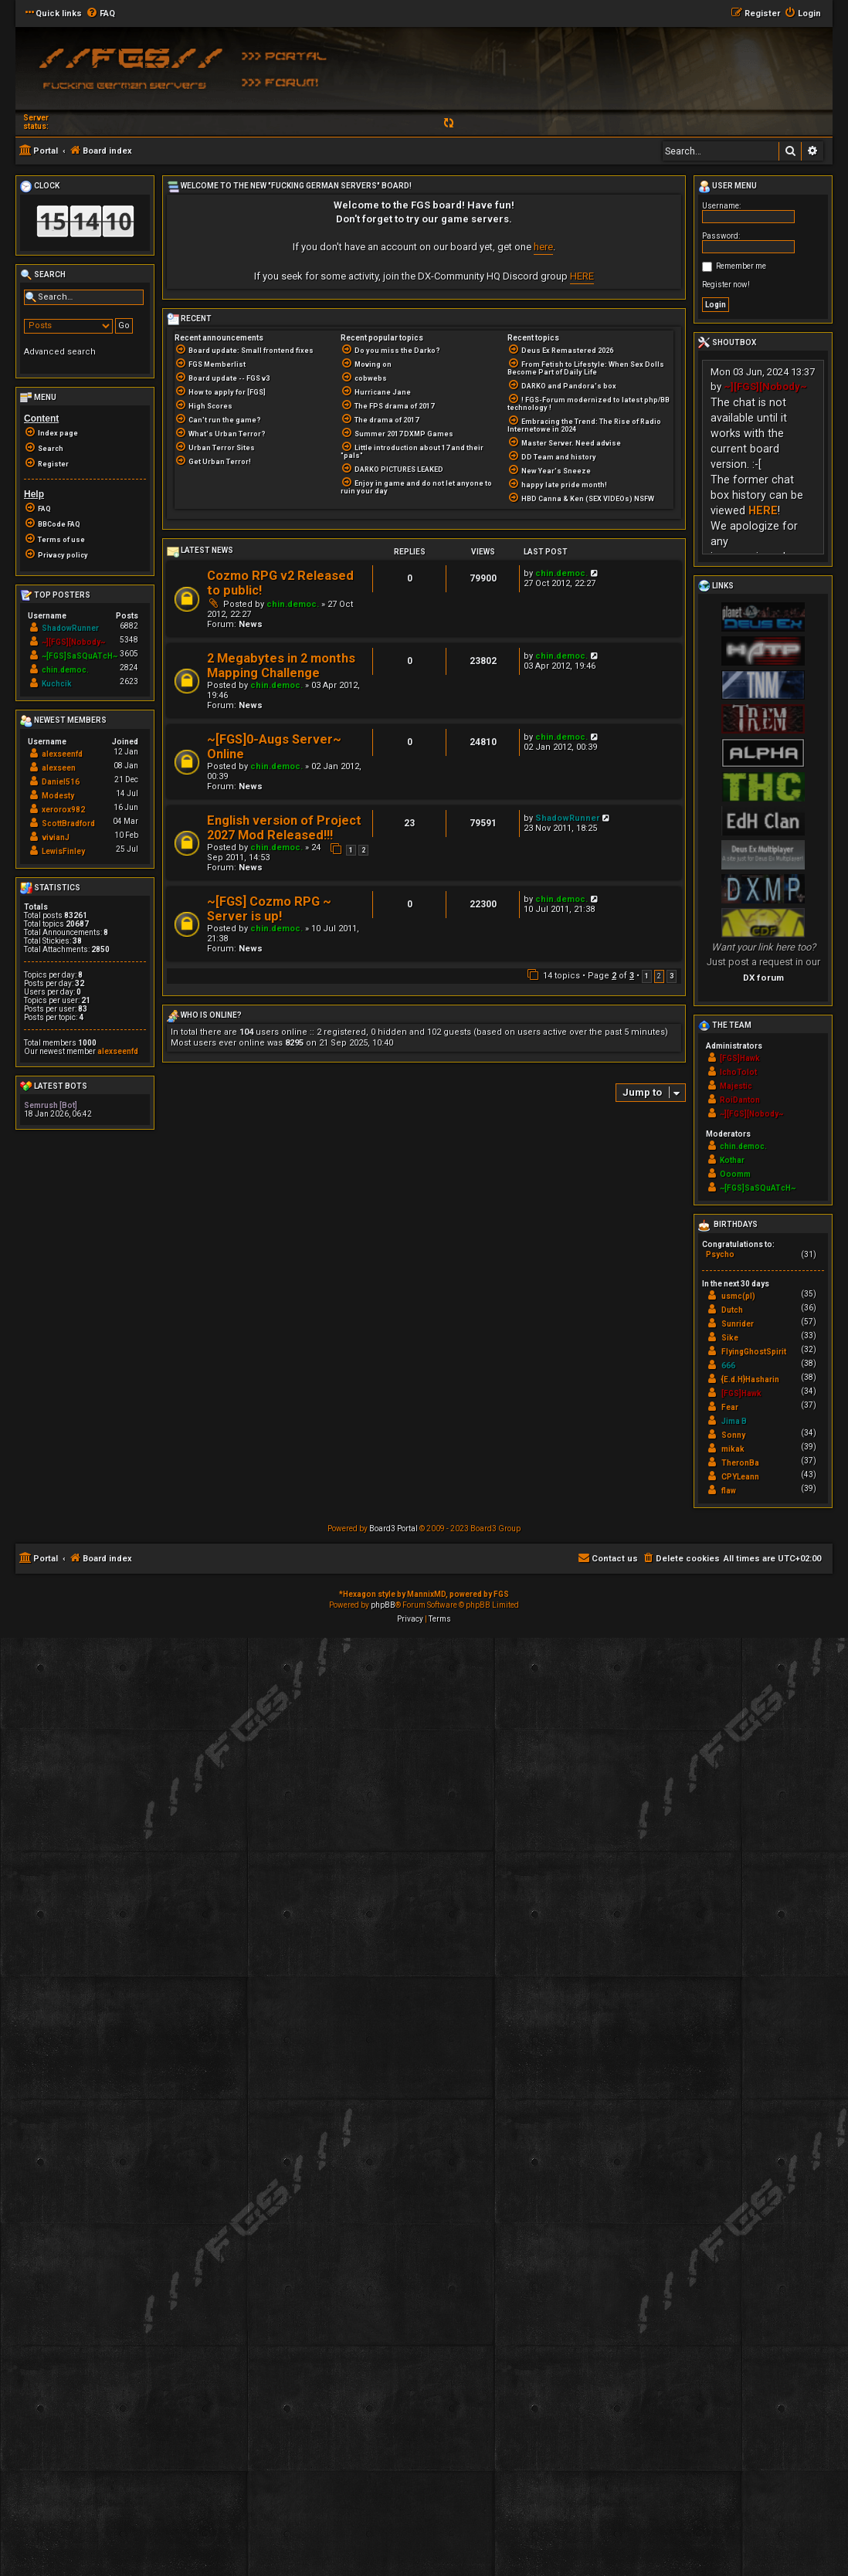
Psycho (720, 1254)
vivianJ (56, 837)
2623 (129, 681)
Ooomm (735, 1174)
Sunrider (737, 1324)
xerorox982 (63, 809)
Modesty (58, 795)
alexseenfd (62, 754)
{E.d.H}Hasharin (750, 1379)
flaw (728, 1490)
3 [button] (671, 976)
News (251, 624)
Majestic (736, 1086)
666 (728, 1365)
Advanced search (60, 352)
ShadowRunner (567, 818)
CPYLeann (740, 1477)
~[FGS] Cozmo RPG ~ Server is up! (269, 909)
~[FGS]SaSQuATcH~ (79, 656)
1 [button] (647, 976)
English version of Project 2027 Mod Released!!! (284, 827)
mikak (733, 1449)
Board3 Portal (393, 1528)
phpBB (383, 1605)
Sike (729, 1338)
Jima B (734, 1421)
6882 (129, 626)
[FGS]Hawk (740, 1058)
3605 (129, 653)
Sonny (733, 1435)
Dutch (732, 1310)
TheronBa (740, 1463)
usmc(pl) (738, 1296)
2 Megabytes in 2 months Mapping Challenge (281, 665)
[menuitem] (100, 14)
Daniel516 (61, 782)
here (543, 247)
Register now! (726, 284)
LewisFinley (63, 851)
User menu (727, 187)
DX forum (763, 977)
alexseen (59, 768)
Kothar (732, 1160)
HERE (582, 276)
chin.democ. (292, 604)
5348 (129, 640)
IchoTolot (738, 1072)
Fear (729, 1407)
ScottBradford (68, 823)
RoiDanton (740, 1100)
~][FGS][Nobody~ (73, 642)
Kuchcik (57, 684)
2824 (129, 667)
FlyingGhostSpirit (753, 1351)
